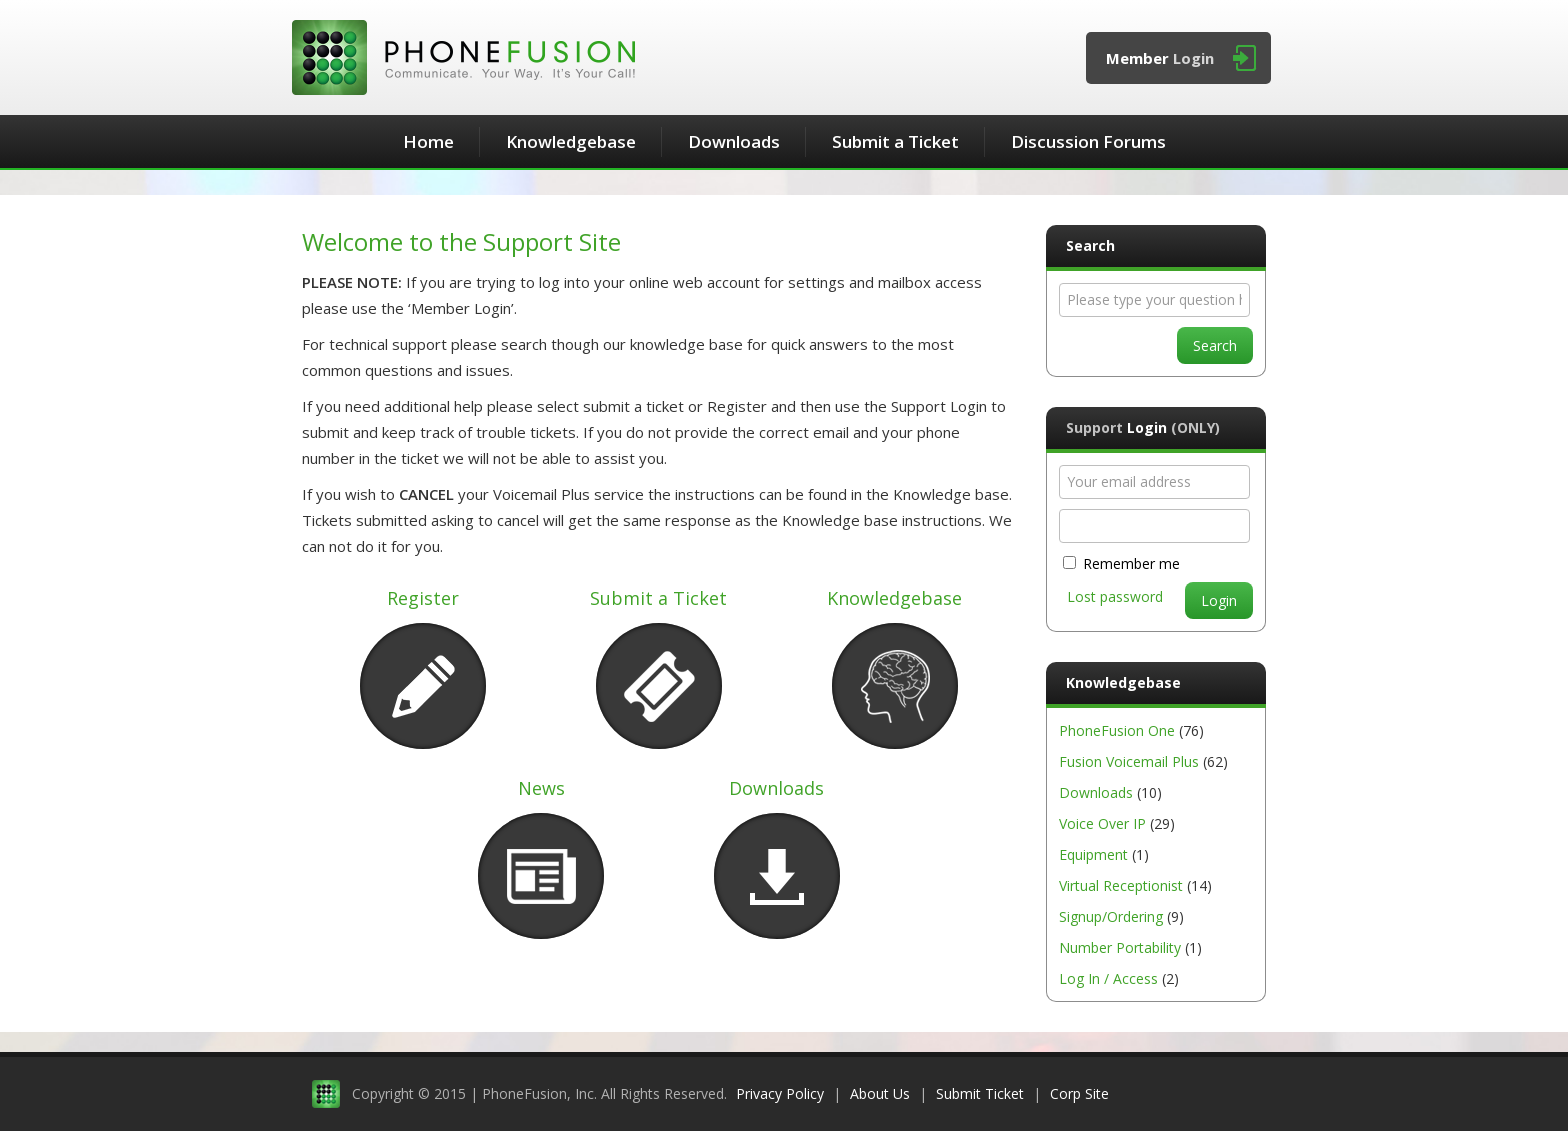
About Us (880, 1093)
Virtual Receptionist (1121, 885)
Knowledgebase (571, 141)
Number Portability (1120, 947)
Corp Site (1079, 1093)
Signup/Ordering (1111, 916)
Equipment (1093, 854)
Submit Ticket (980, 1093)
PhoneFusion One (1117, 730)
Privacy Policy (780, 1093)
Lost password (1115, 596)
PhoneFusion (463, 57)
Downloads (734, 141)
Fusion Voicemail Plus (1129, 761)
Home (428, 141)
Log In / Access (1108, 978)
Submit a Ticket (895, 141)
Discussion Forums (1088, 141)
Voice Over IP (1102, 823)
